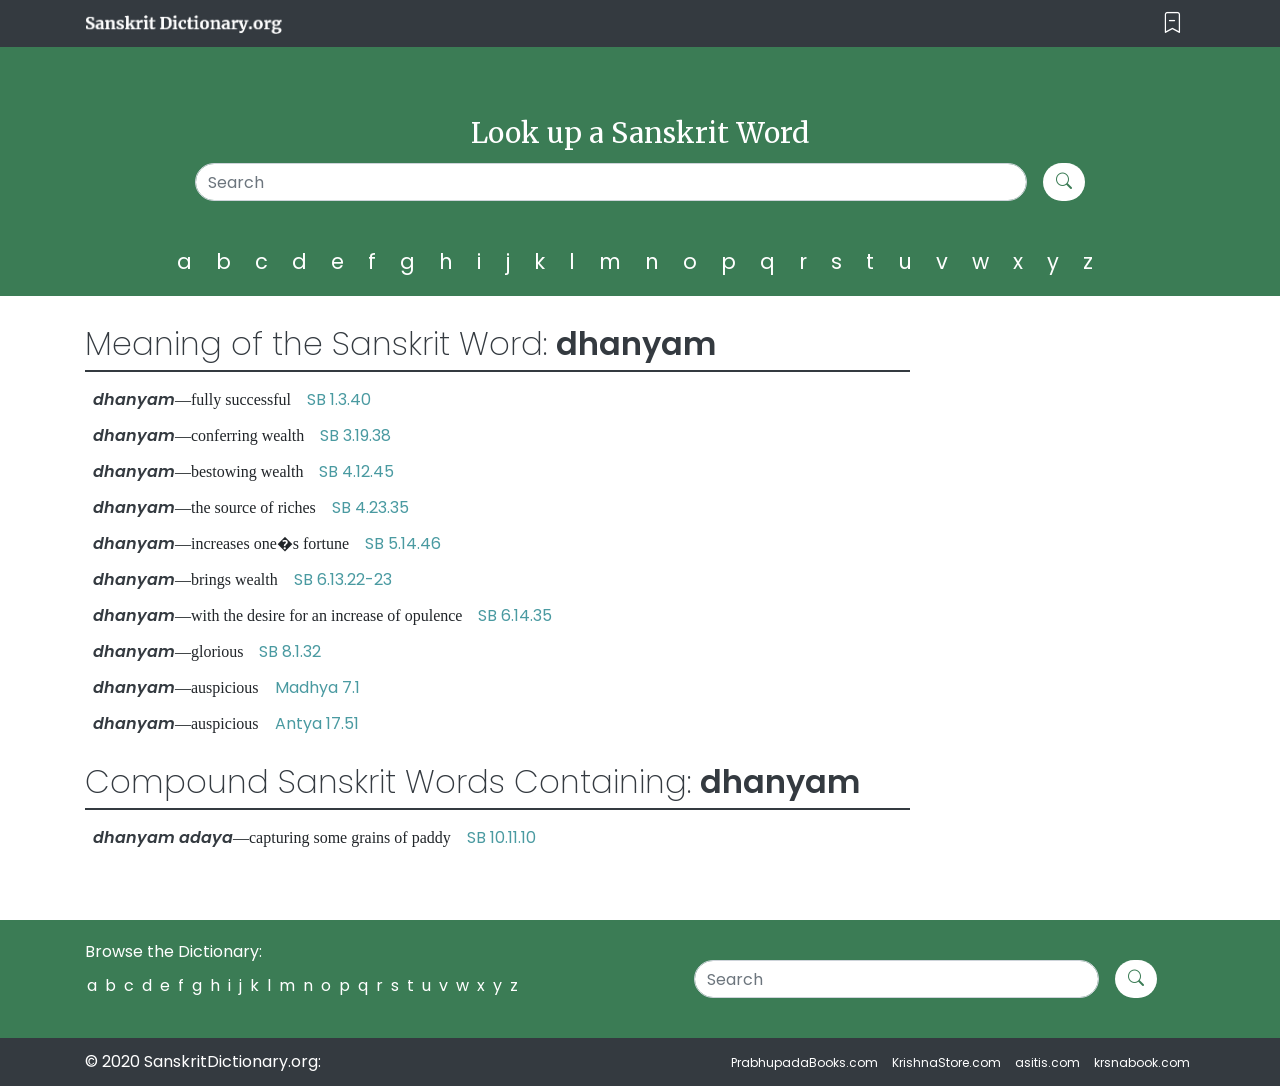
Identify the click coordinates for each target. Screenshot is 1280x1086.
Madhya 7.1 (317, 687)
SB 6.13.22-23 (343, 579)
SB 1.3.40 (339, 399)
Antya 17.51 (317, 723)
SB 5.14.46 (403, 543)
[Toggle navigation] (1172, 23)
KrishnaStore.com (946, 1062)
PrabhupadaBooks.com (804, 1062)
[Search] (611, 182)
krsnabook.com (1142, 1062)
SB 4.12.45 (356, 471)
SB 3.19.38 (355, 435)
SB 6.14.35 (515, 615)
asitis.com (1047, 1062)
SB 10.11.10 (501, 837)
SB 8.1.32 (290, 651)
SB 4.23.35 (370, 507)
